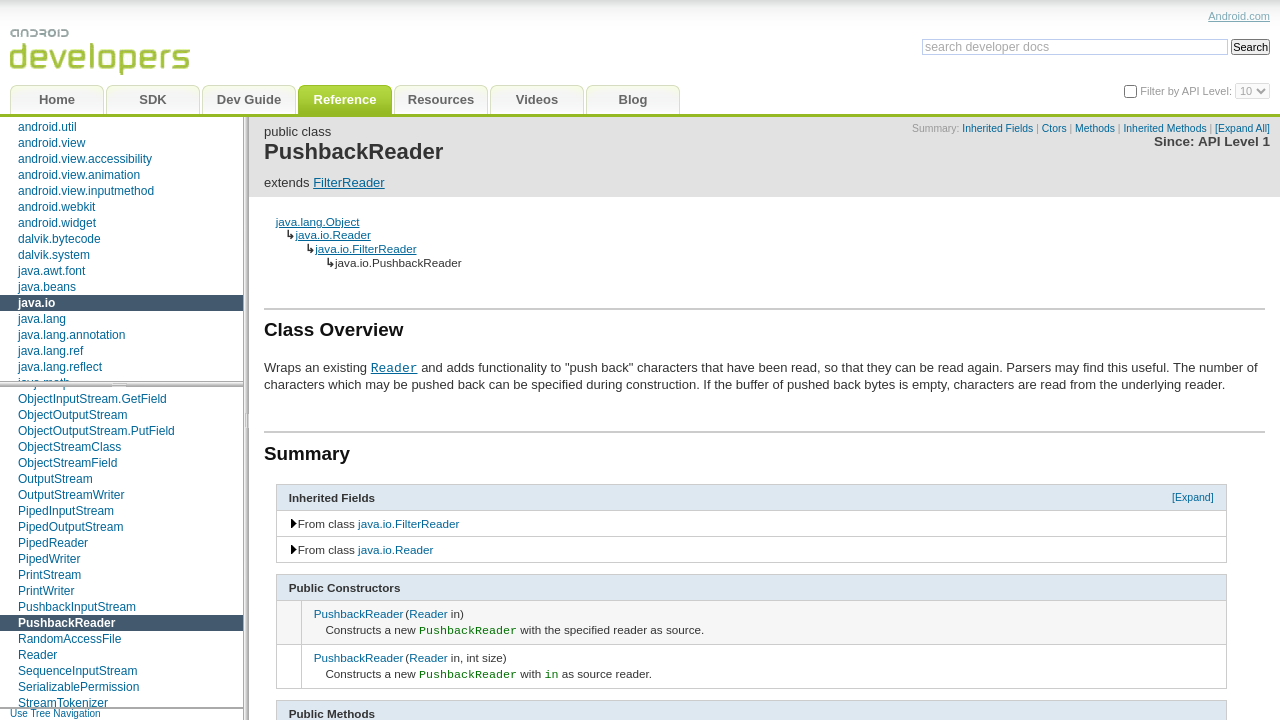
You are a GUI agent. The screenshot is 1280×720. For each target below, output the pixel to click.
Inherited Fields (997, 128)
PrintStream (49, 575)
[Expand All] (1242, 128)
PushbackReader (66, 623)
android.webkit (56, 207)
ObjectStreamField (67, 463)
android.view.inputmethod (86, 191)
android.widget (57, 223)
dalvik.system (54, 255)
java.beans (47, 287)
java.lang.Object (318, 221)
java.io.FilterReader (365, 248)
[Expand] (1193, 497)
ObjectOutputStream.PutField (96, 431)
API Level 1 (1234, 141)
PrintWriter (46, 591)
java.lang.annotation (71, 335)
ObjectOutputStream (72, 415)
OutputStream (55, 479)
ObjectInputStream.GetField (92, 399)
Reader (37, 655)
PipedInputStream (66, 511)
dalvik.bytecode (59, 239)
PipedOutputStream (70, 527)
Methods (1095, 128)
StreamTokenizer (63, 703)
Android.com (1239, 16)
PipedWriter (49, 559)
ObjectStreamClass (69, 447)
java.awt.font (51, 271)
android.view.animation (79, 175)
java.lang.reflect (60, 367)
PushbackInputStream (77, 607)
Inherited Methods (1164, 128)
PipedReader (53, 543)
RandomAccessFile (69, 639)
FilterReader (349, 182)
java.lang (42, 319)
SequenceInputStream (77, 671)
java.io (36, 303)
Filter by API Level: (1187, 91)
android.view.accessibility (85, 159)
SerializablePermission (78, 687)
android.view (51, 143)
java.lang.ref (50, 351)
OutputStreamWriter (71, 495)
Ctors (1054, 128)
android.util (47, 127)
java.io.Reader (332, 234)
